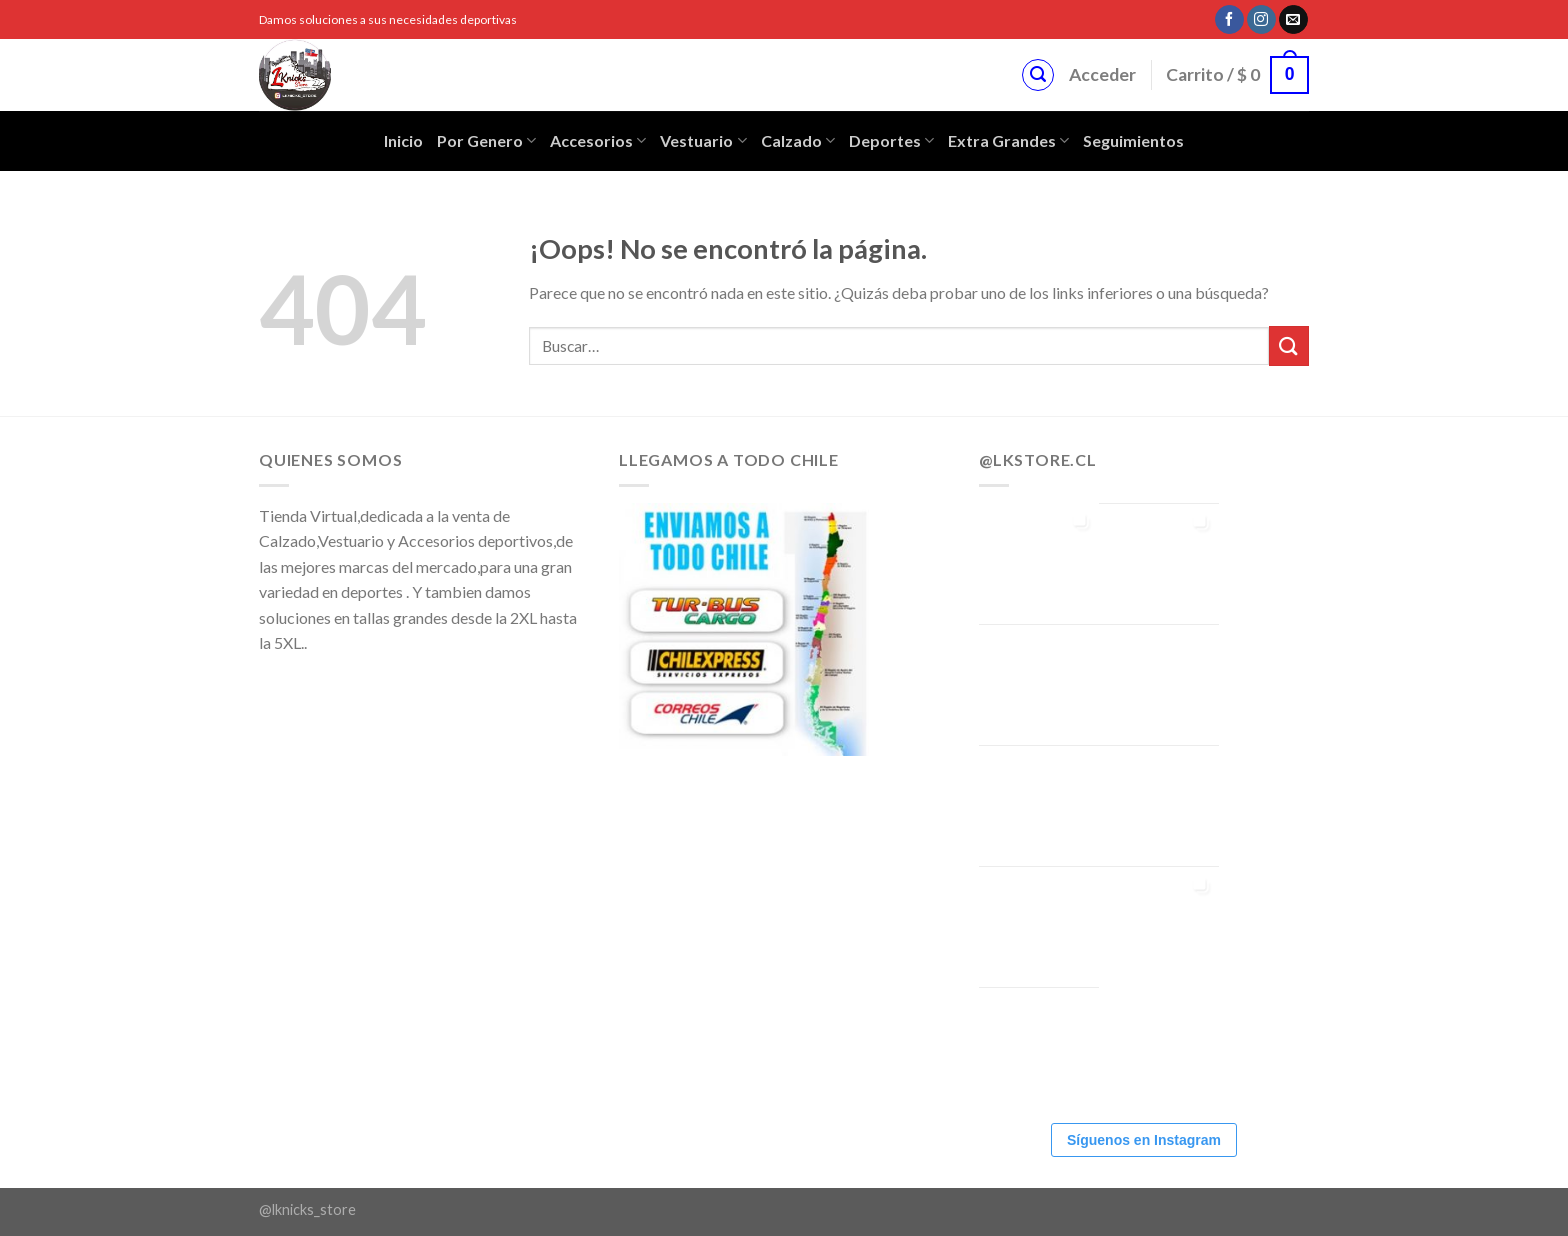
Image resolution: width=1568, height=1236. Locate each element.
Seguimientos (1133, 140)
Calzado (798, 141)
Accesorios (598, 141)
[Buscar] (1038, 75)
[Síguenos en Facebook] (1229, 20)
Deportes (891, 141)
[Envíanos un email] (1293, 20)
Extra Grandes (1008, 141)
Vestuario (703, 141)
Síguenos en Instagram (1144, 1140)
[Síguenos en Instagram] (1261, 20)
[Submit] (1289, 345)
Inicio (403, 140)
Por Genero (486, 141)
